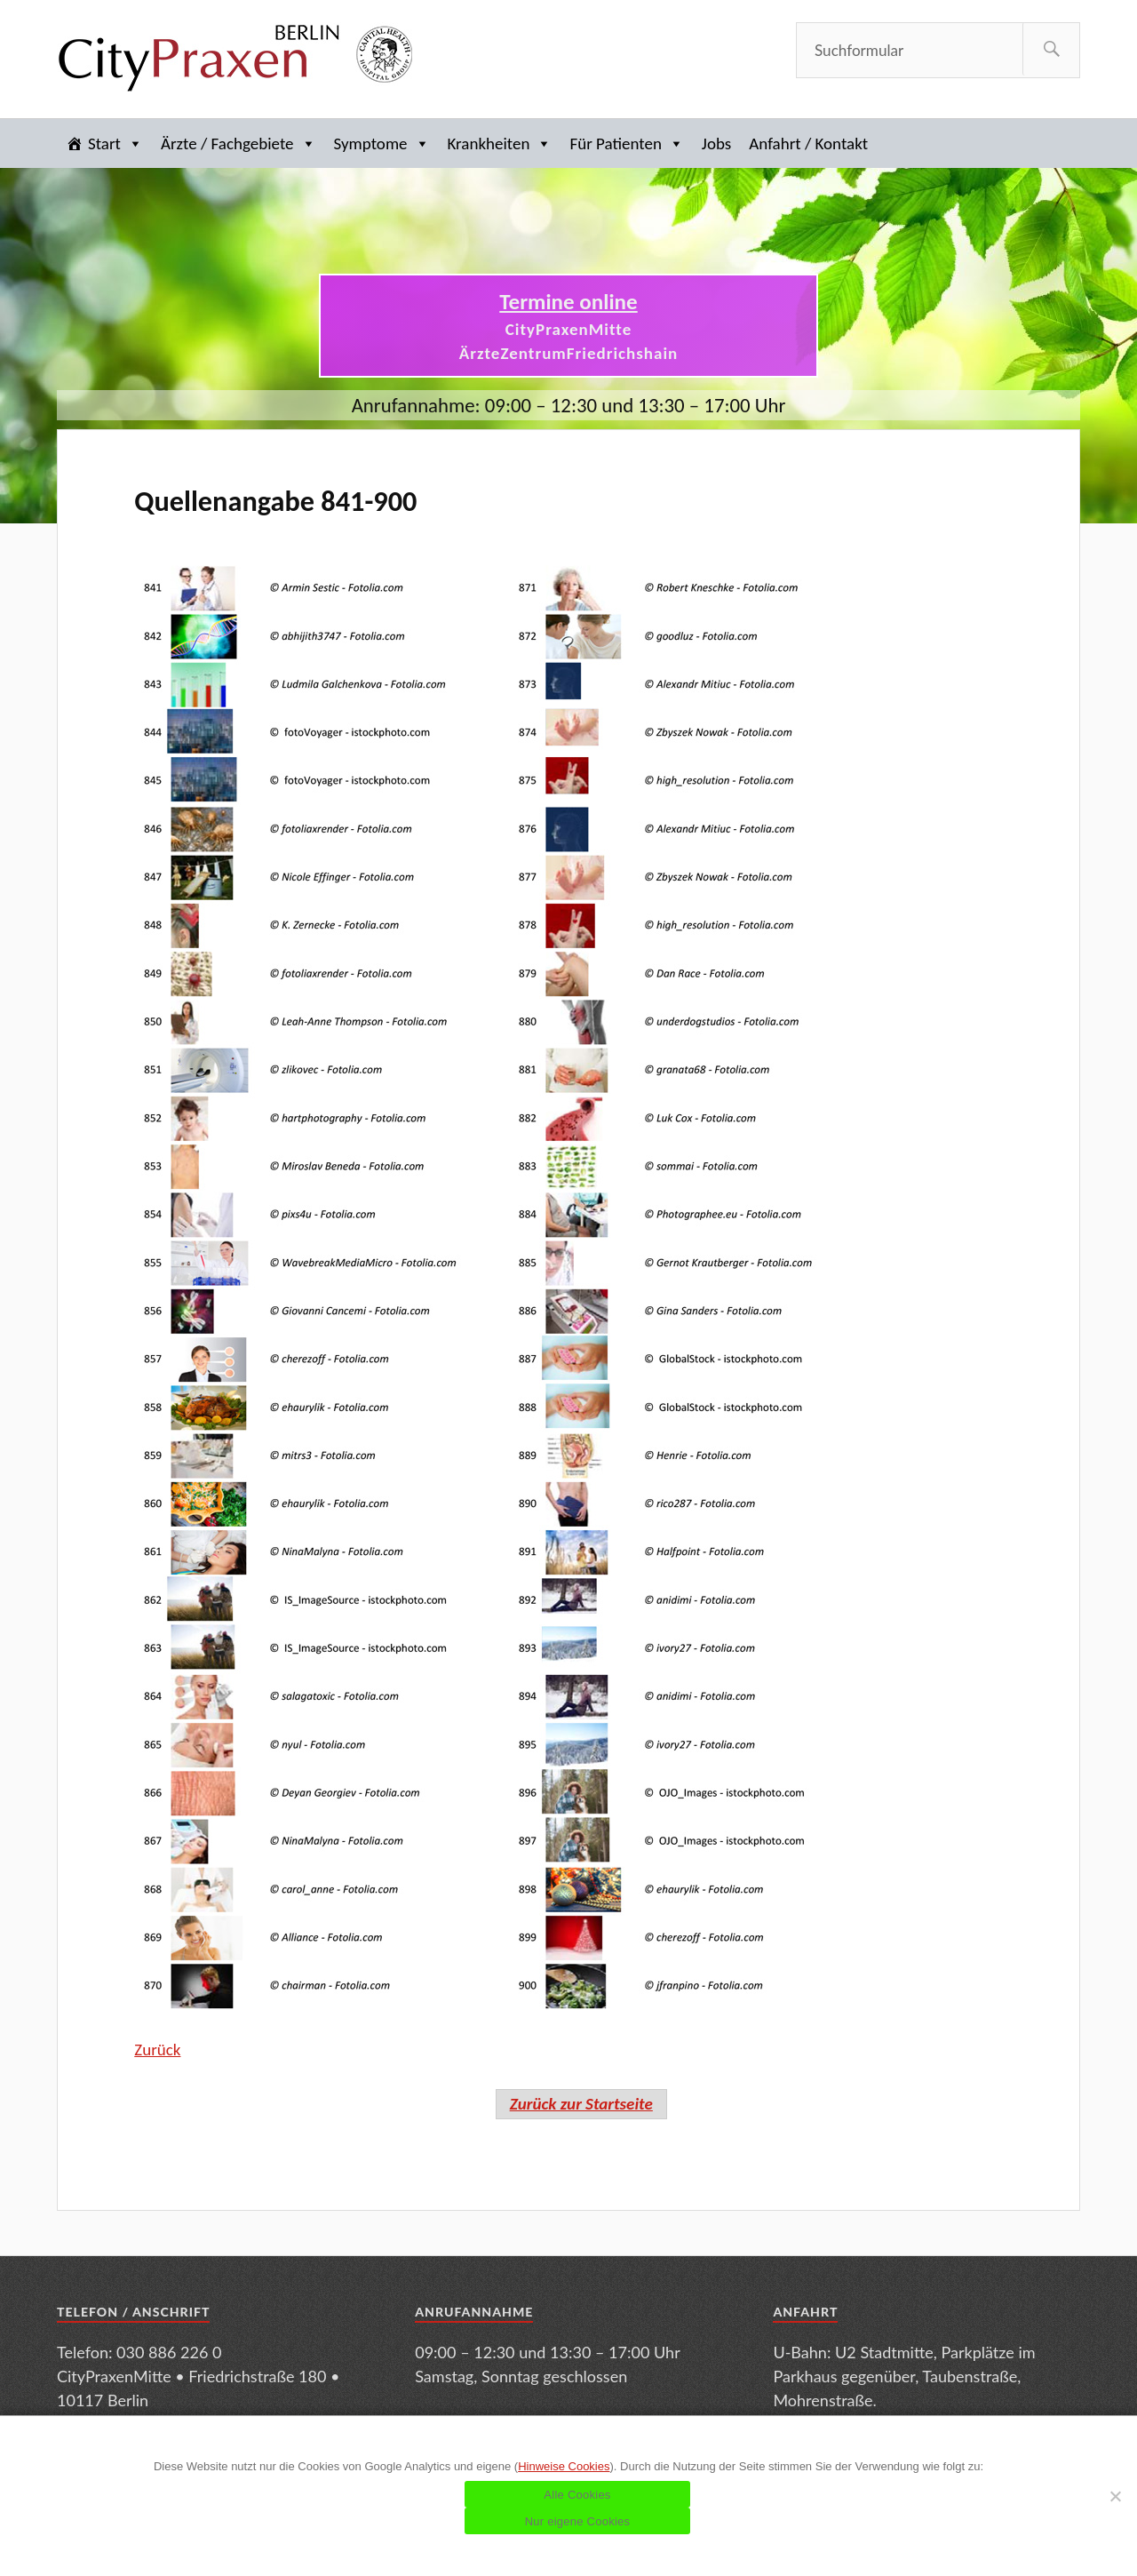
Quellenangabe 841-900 (275, 501)
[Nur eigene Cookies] (1115, 2496)
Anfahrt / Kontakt (808, 143)
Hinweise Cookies (563, 2466)
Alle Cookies (577, 2494)
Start (115, 143)
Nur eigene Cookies (578, 2521)
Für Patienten (626, 143)
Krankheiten (500, 143)
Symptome (382, 143)
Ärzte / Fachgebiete (238, 143)
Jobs (716, 143)
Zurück (157, 2049)
